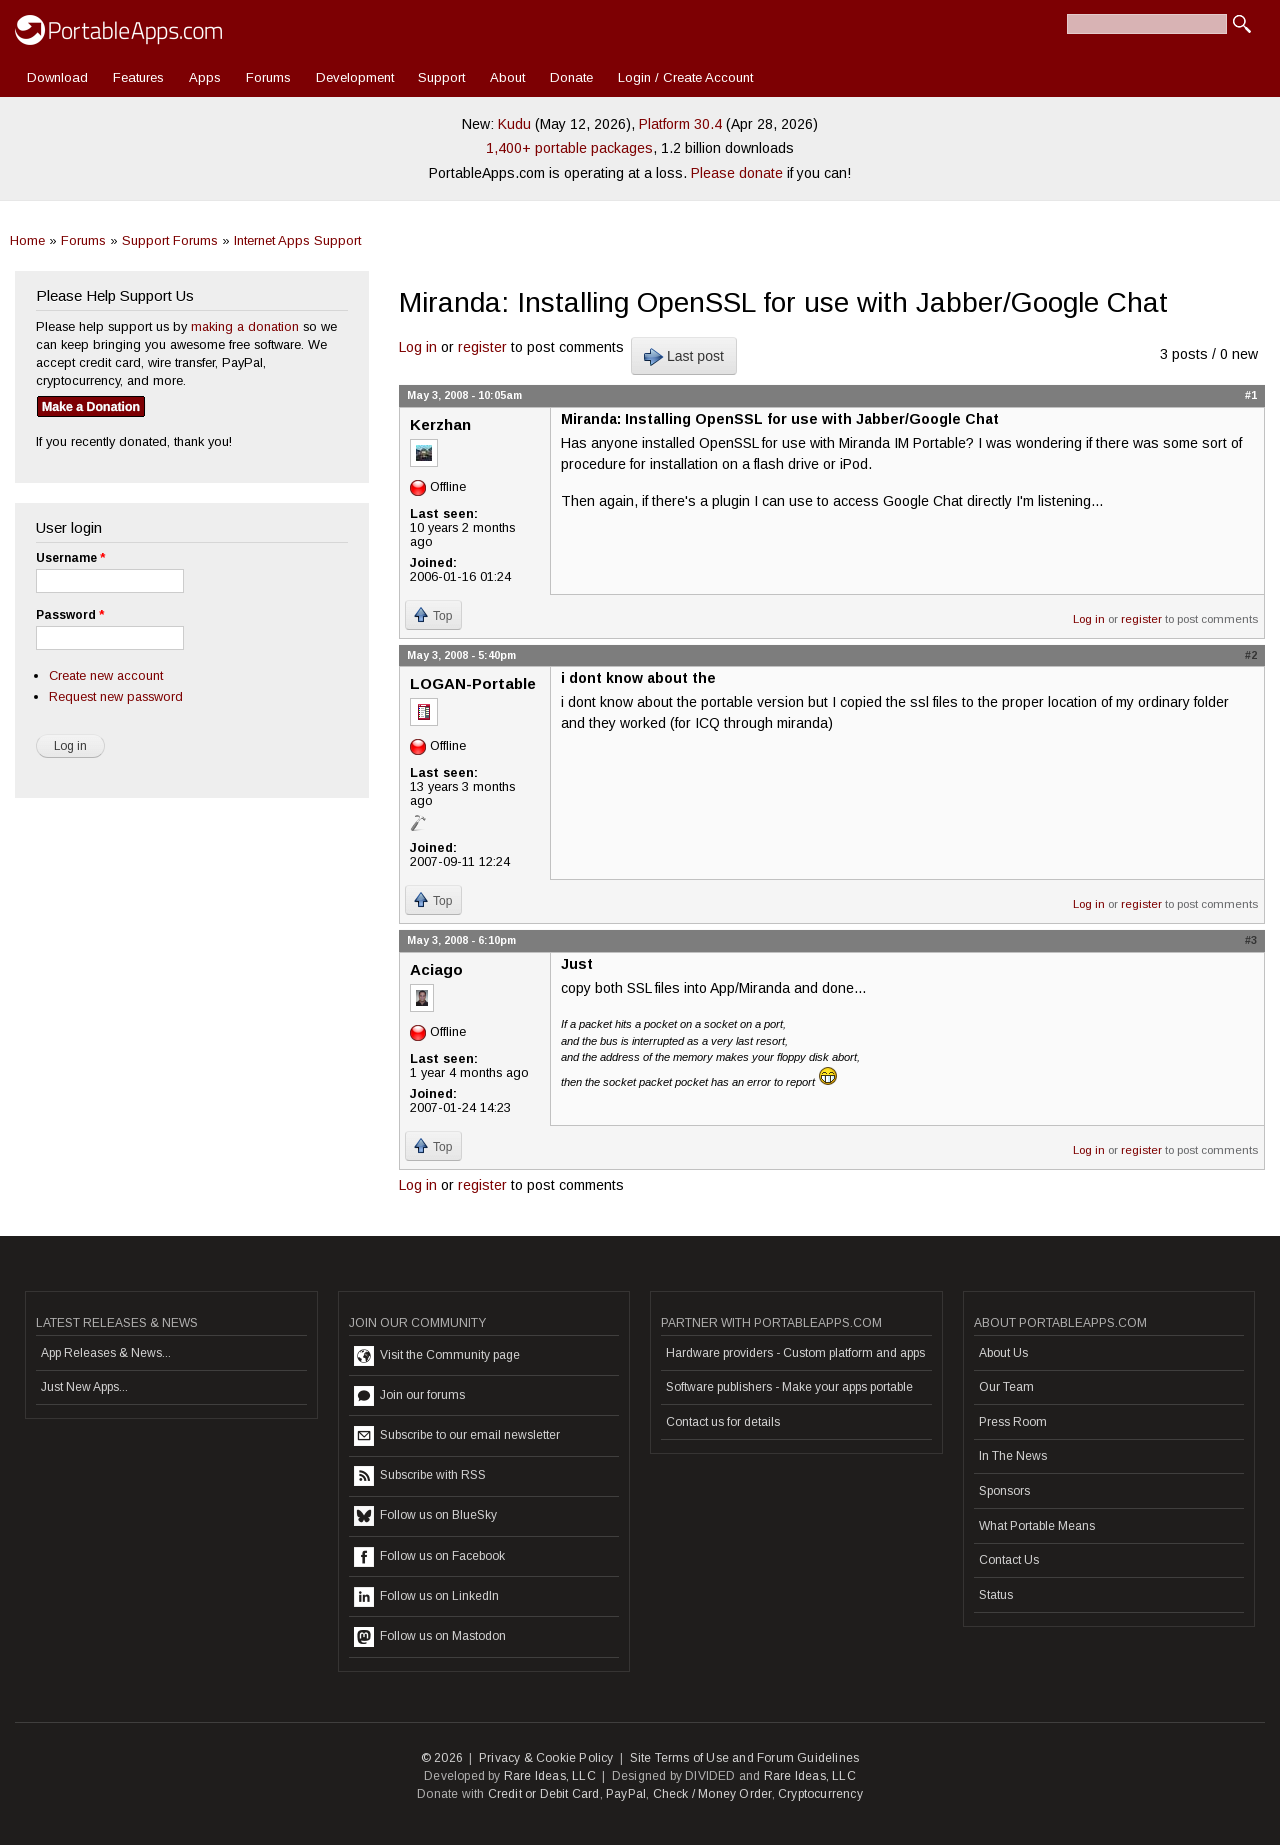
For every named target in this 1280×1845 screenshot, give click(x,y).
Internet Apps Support (297, 240)
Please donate (737, 173)
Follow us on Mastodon (430, 1637)
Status (996, 1595)
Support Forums (170, 240)
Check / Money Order (712, 1794)
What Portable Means (1037, 1526)
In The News (1013, 1456)
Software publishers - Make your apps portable (789, 1387)
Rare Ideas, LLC (550, 1776)
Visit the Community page (437, 1356)
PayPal (626, 1794)
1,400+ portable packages (569, 148)
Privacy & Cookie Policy (546, 1758)
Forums (268, 77)
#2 (1251, 655)
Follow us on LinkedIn (426, 1597)
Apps (205, 77)
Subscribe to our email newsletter (457, 1436)
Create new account (106, 675)
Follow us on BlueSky (425, 1516)
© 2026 (442, 1758)
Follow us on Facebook (429, 1557)
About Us (1003, 1353)
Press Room (1013, 1422)
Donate (571, 77)
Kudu (514, 124)
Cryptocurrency (820, 1794)
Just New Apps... (84, 1387)
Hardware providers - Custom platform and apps (795, 1353)
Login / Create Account (685, 77)
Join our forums (409, 1396)
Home (27, 240)
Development (355, 77)
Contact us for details (723, 1422)
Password (70, 615)
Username (70, 558)
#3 (1251, 940)
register (482, 347)
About (507, 77)
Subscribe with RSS (420, 1476)
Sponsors (1004, 1491)
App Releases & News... (106, 1353)
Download (57, 77)
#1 (1251, 395)
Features (138, 77)
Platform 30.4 (680, 124)
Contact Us (1009, 1560)
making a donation (245, 326)
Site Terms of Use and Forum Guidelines (745, 1758)
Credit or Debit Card (544, 1794)
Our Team (1006, 1387)
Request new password (116, 696)
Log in (418, 347)
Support (441, 77)
